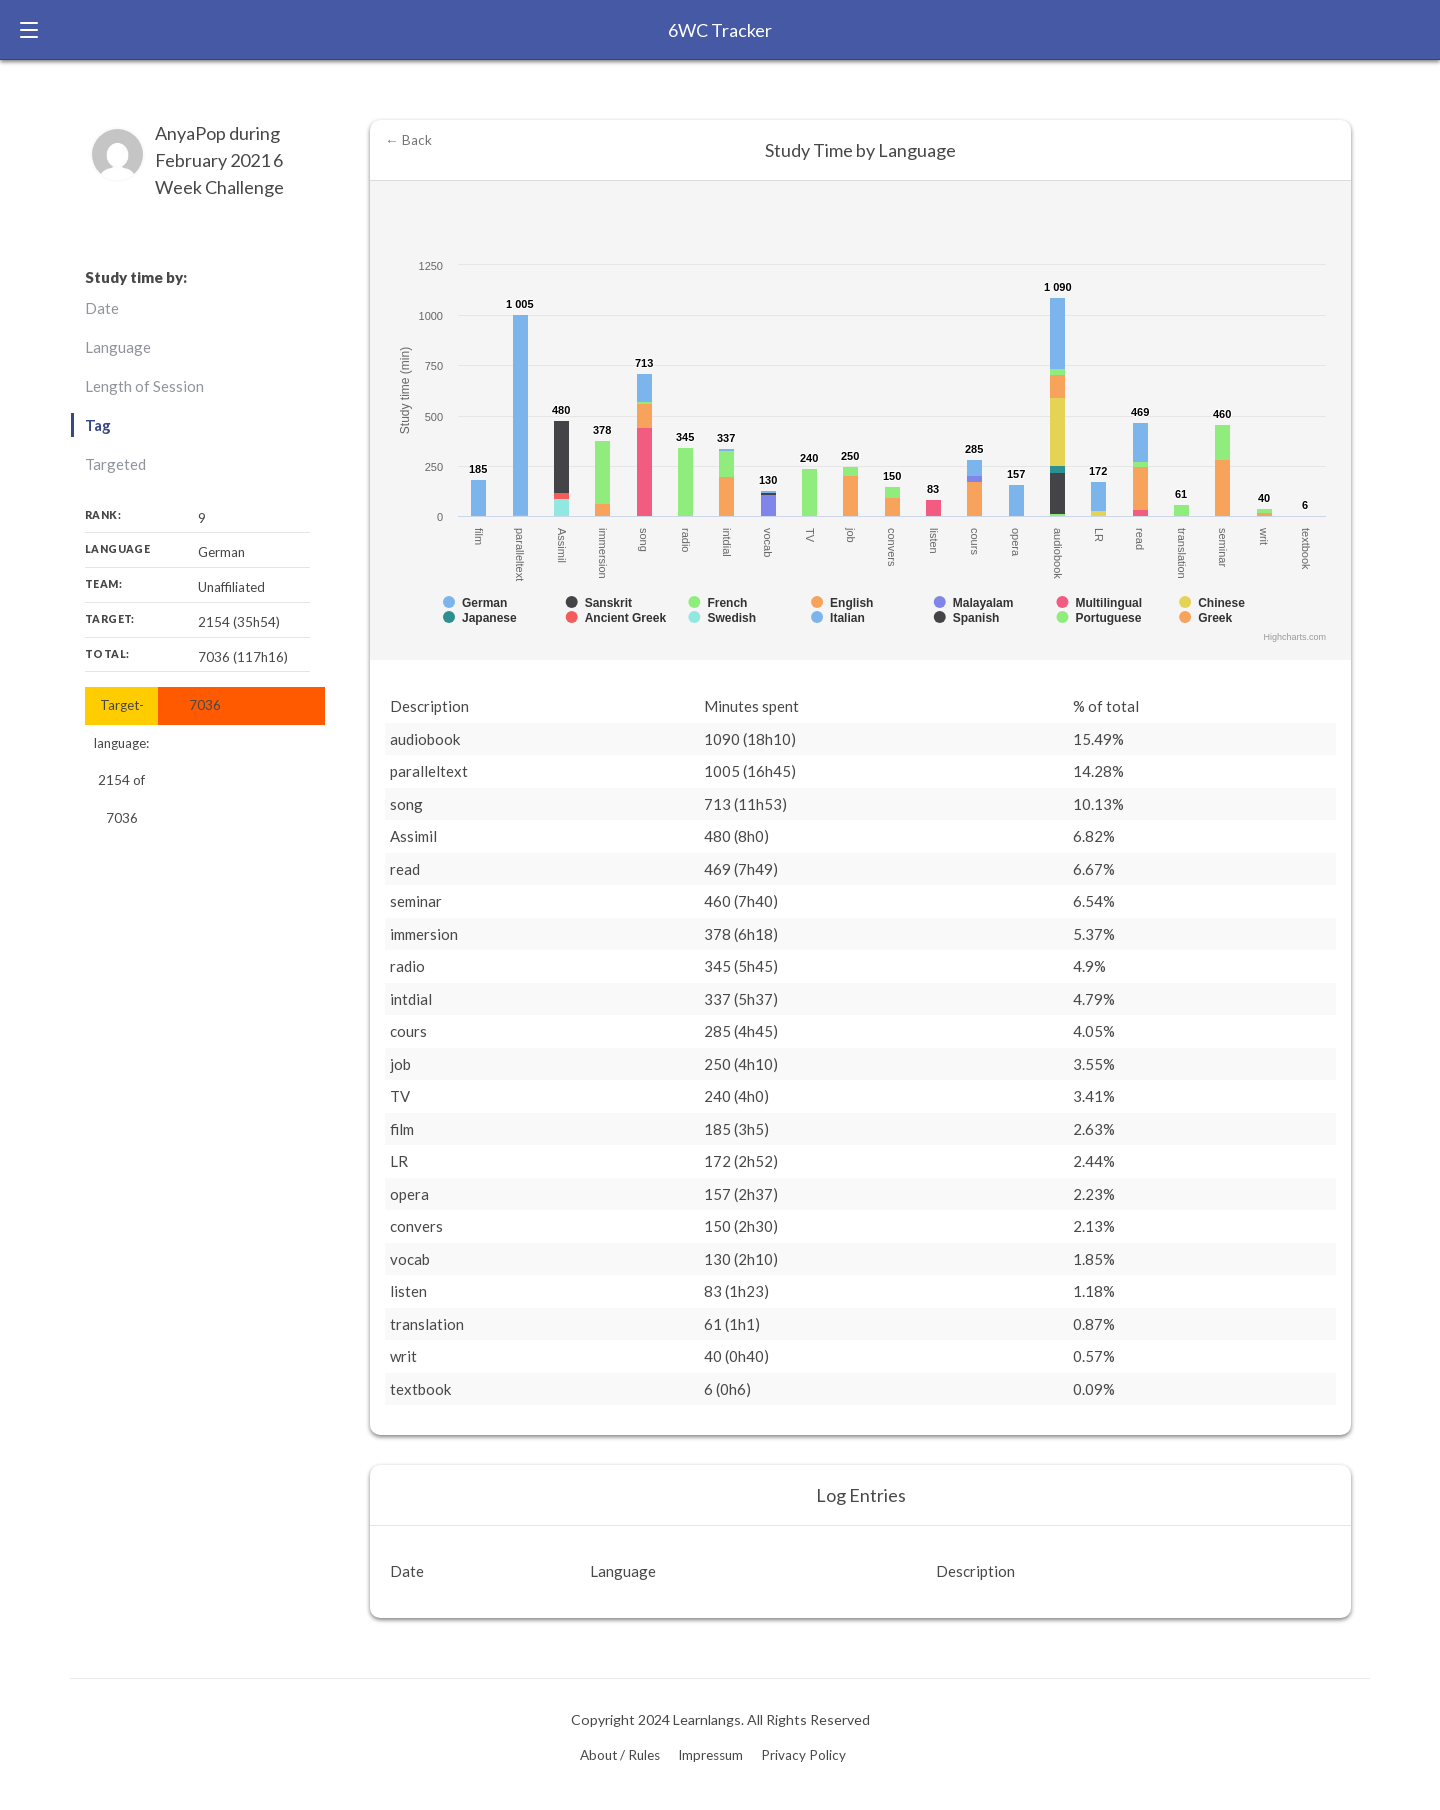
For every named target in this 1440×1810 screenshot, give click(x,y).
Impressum (710, 1755)
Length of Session (144, 386)
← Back (408, 140)
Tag (98, 425)
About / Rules (620, 1755)
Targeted (115, 464)
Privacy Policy (803, 1755)
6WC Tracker (720, 30)
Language (118, 347)
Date (102, 308)
